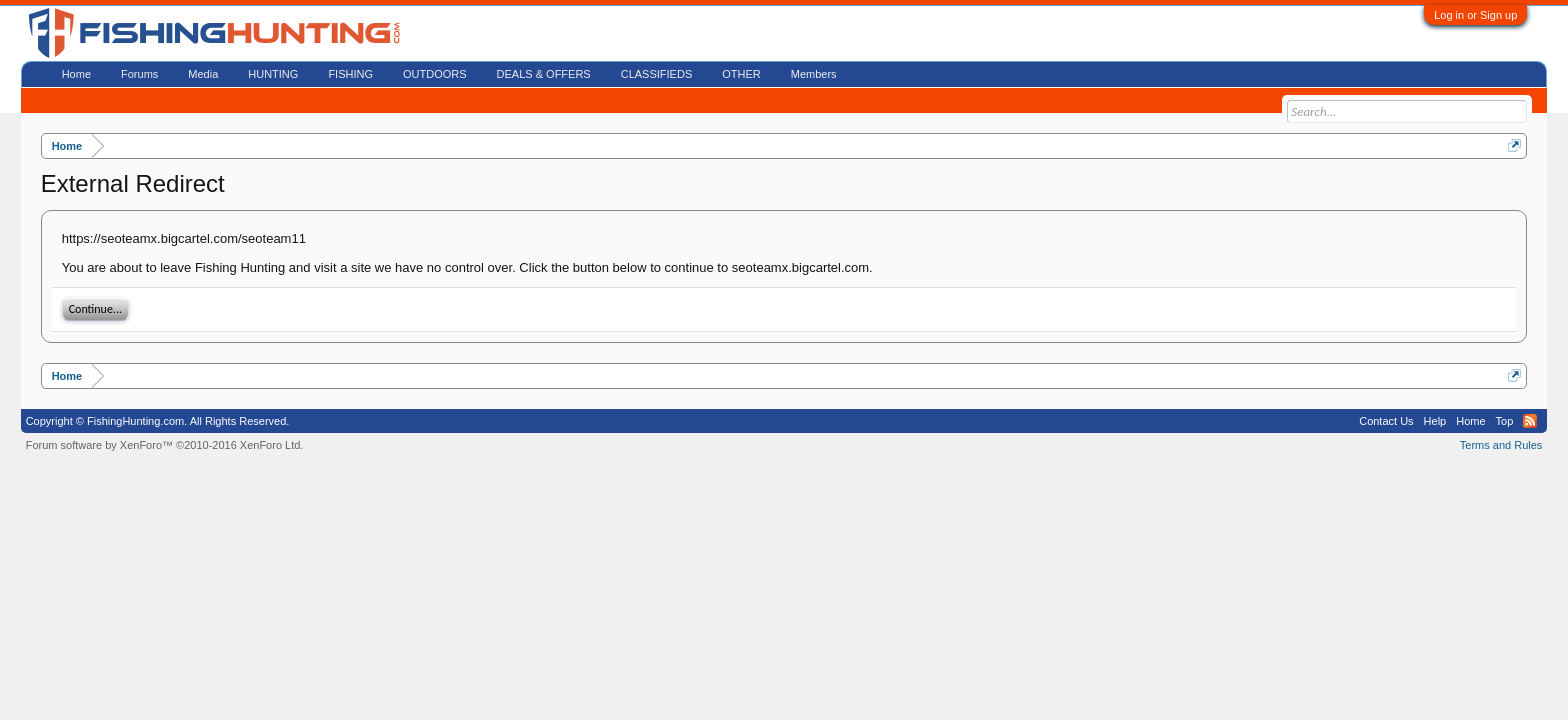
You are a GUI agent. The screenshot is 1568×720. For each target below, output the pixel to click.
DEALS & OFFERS (544, 74)
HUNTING (273, 74)
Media (203, 74)
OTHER (741, 74)
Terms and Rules (1501, 445)
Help (1435, 421)
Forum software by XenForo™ (165, 445)
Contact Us (1386, 421)
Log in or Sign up (1475, 15)
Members (814, 74)
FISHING (350, 74)
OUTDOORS (435, 74)
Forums (139, 74)
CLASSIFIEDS (657, 74)
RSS (1530, 421)
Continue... (95, 309)
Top (1505, 421)
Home (76, 74)
